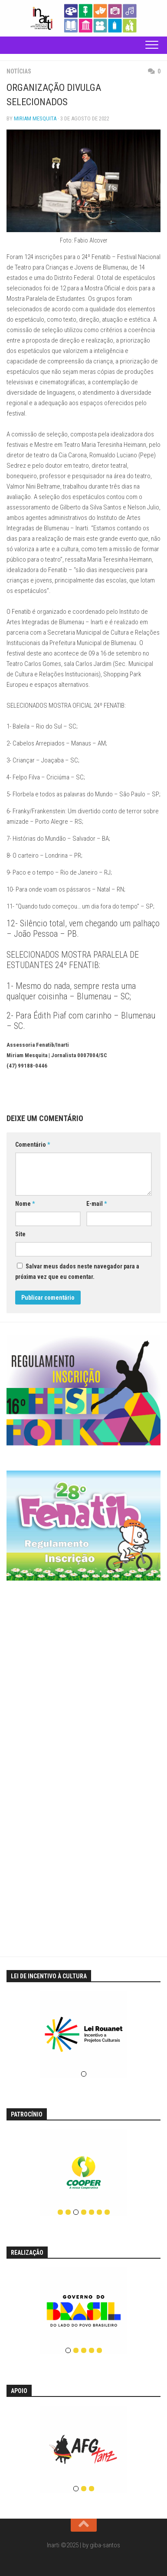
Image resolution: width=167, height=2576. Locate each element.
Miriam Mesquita (35, 118)
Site (20, 1234)
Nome (25, 1203)
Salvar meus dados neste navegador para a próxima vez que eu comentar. (77, 1271)
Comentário (32, 1144)
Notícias (19, 71)
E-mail (96, 1203)
